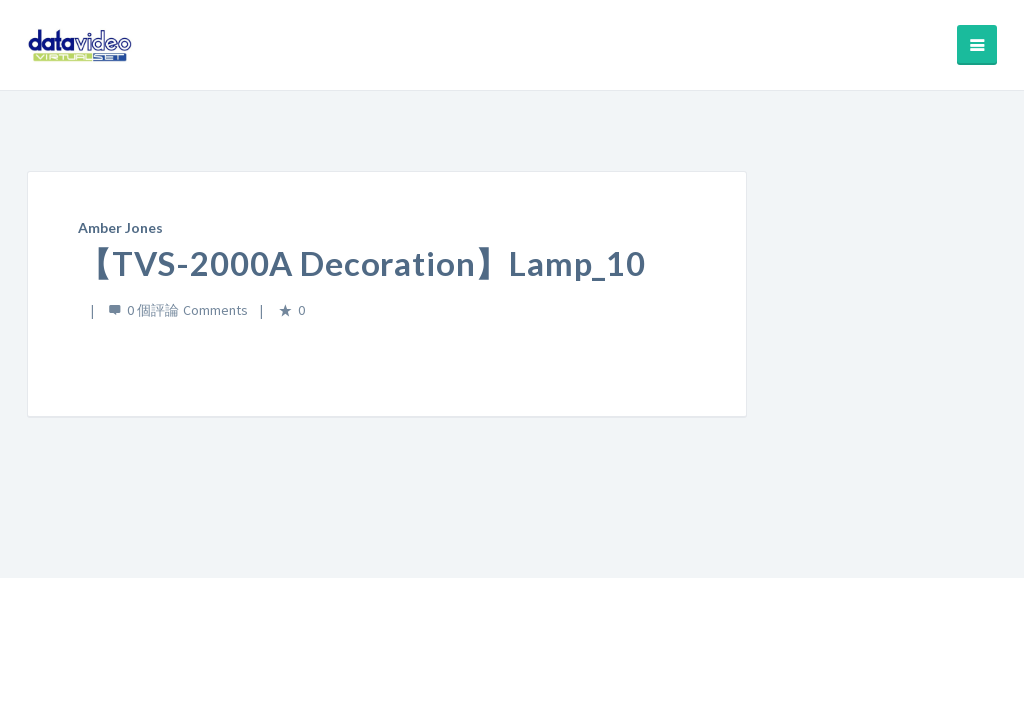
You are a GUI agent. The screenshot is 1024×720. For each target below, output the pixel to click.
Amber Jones (120, 227)
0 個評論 (153, 310)
